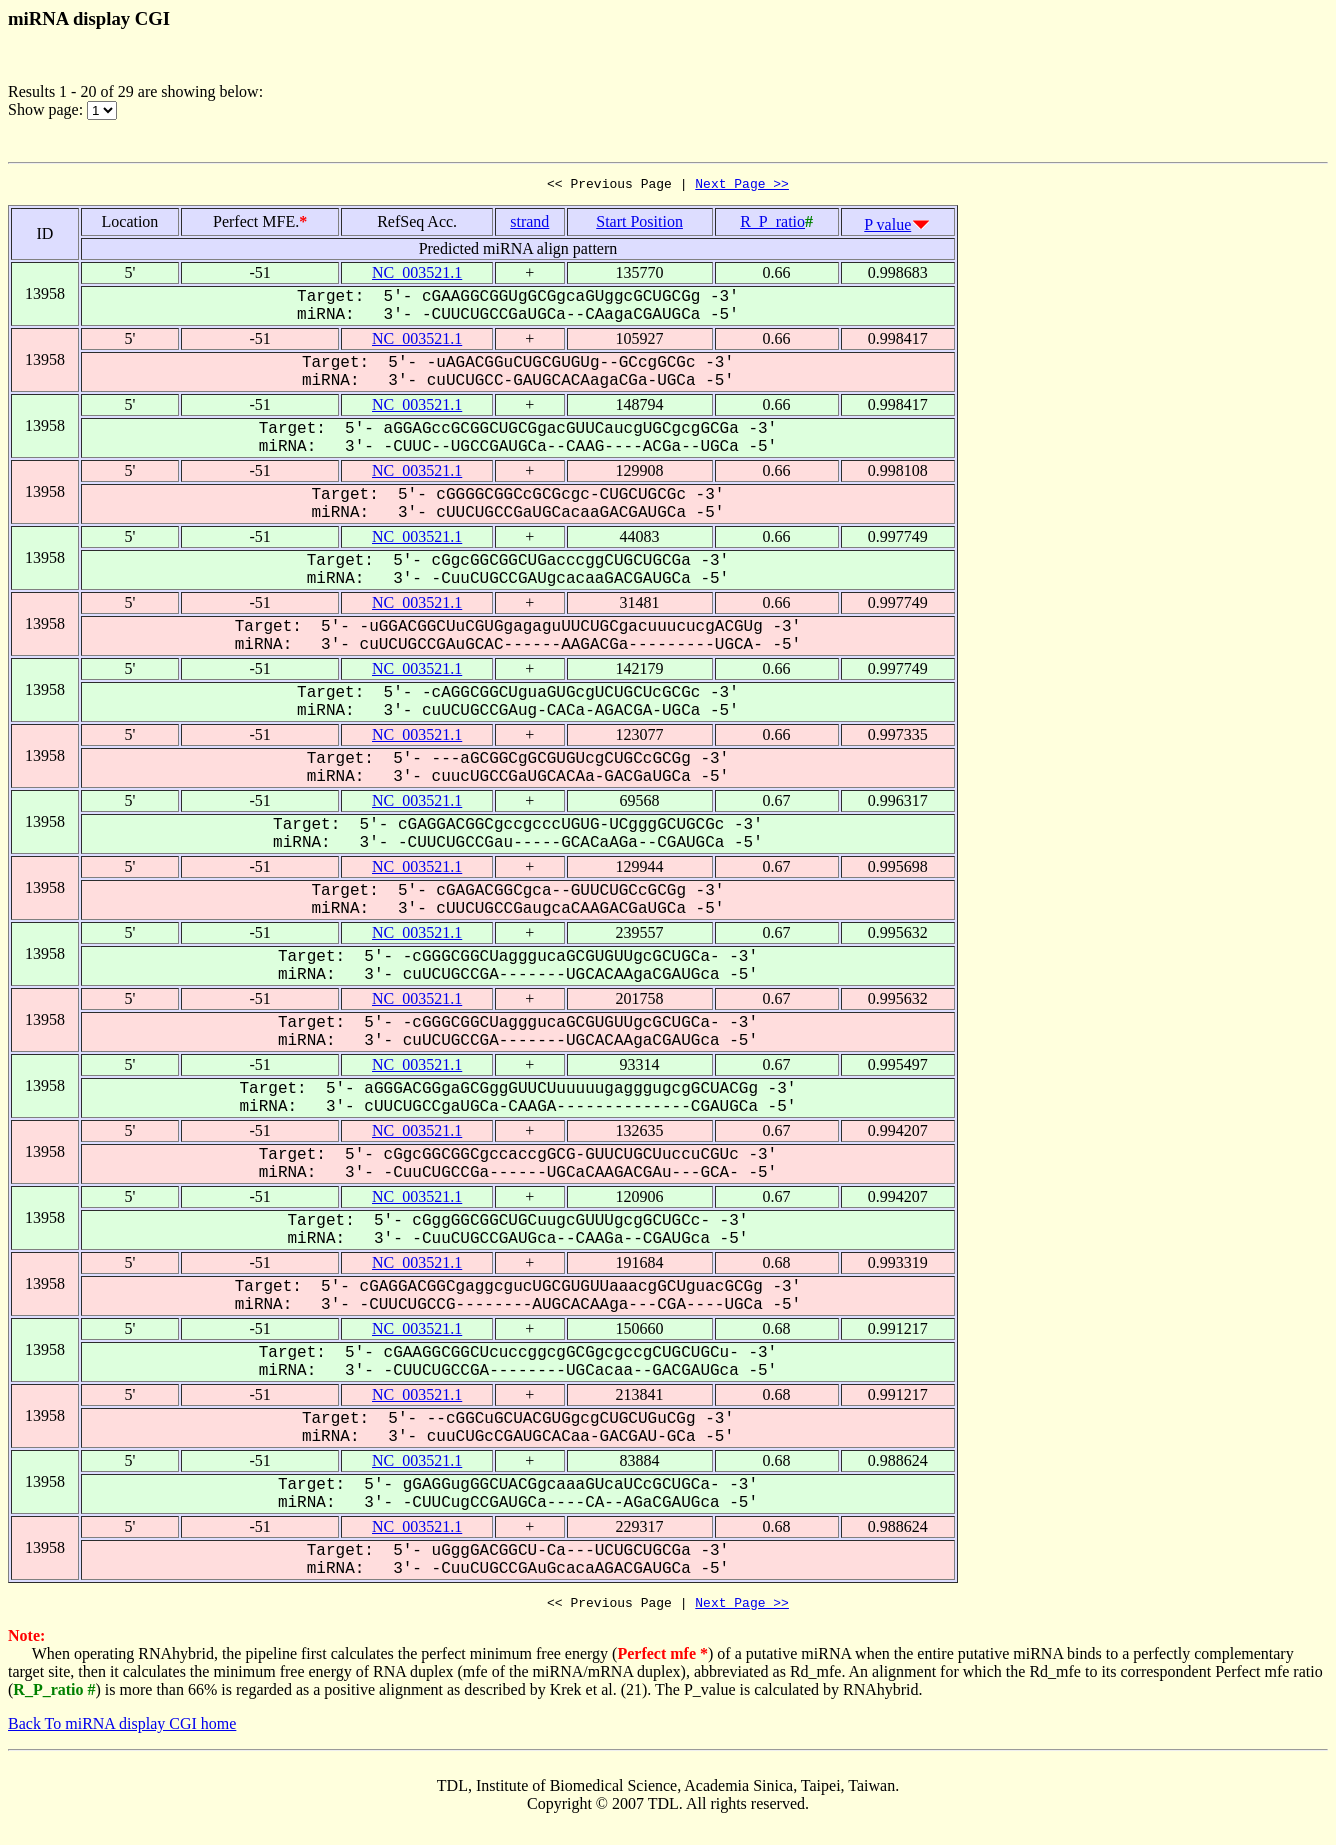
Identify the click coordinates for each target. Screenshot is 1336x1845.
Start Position (639, 224)
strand (529, 224)
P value (887, 227)
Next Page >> (742, 186)
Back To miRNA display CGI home (122, 1729)
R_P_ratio (772, 224)
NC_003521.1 (417, 275)
